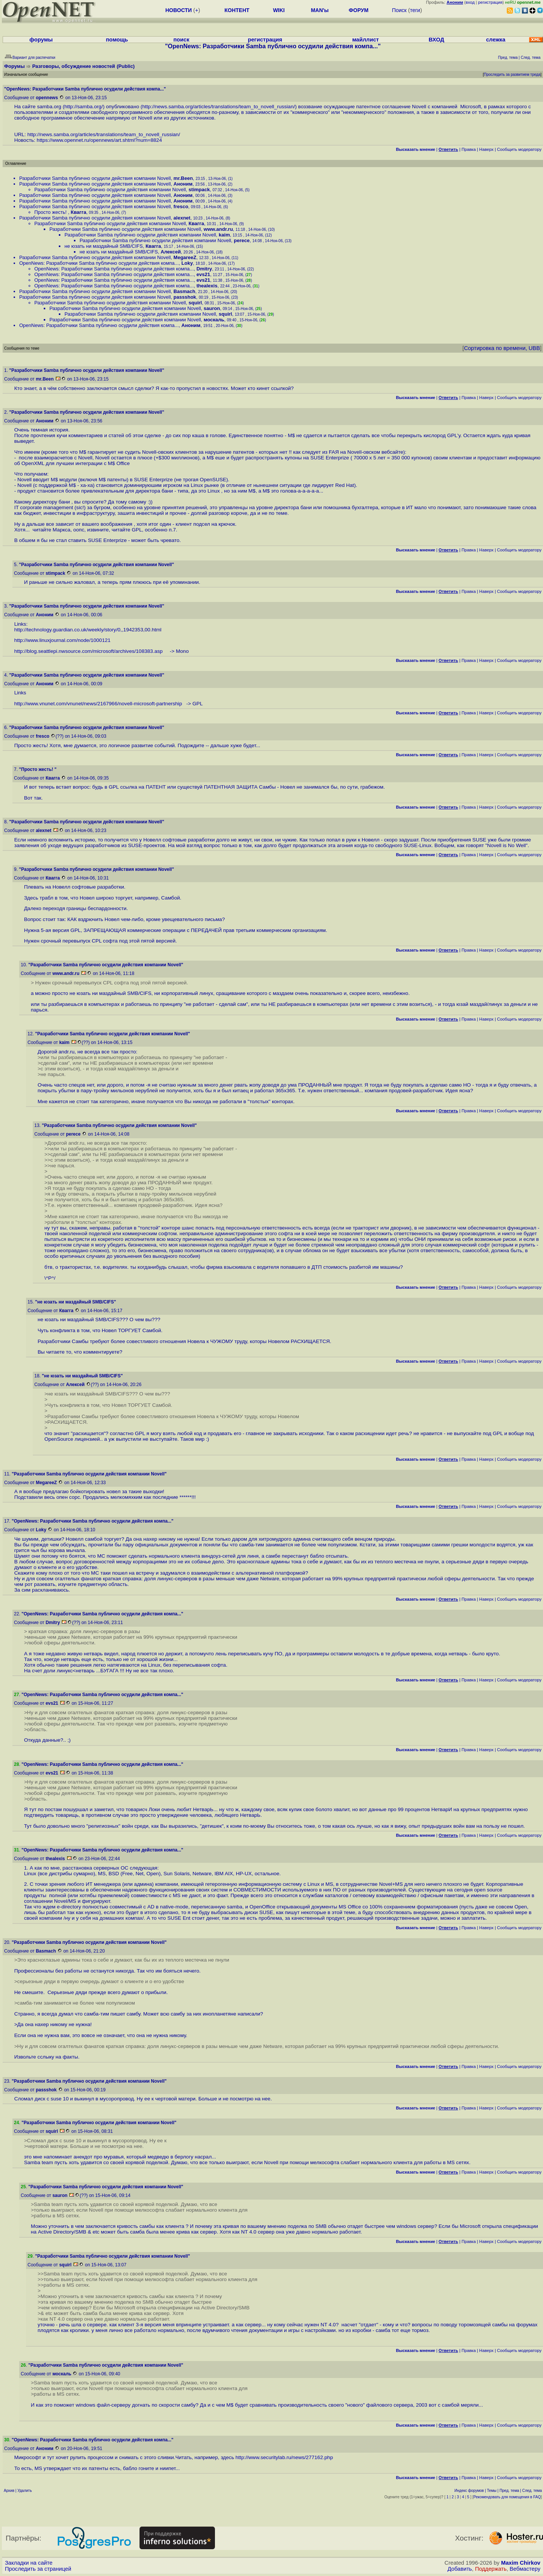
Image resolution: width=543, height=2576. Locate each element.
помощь (117, 40)
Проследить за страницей (38, 2569)
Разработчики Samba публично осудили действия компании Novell (95, 178)
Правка (469, 149)
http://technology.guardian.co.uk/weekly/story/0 (67, 629)
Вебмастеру (525, 2569)
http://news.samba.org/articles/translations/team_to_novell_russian (217, 106)
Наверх (486, 149)
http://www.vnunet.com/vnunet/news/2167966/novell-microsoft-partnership (99, 703)
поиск (181, 40)
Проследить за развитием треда (512, 74)
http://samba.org (82, 106)
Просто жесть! (51, 212)
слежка (495, 40)
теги (415, 10)
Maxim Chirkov (520, 2563)
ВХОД (436, 40)
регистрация (490, 2)
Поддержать (491, 2569)
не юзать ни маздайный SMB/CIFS (103, 246)
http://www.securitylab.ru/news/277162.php (284, 2457)
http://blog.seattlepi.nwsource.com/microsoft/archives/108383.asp (91, 651)
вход (470, 2)
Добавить (460, 2569)
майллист (365, 40)
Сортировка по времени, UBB (502, 348)
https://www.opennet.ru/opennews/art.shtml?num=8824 (99, 140)
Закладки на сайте (28, 2563)
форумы (41, 40)
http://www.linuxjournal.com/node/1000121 (62, 640)
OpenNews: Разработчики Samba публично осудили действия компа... (99, 263)
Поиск (399, 10)
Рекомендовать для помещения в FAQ (507, 2497)
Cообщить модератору (519, 149)
